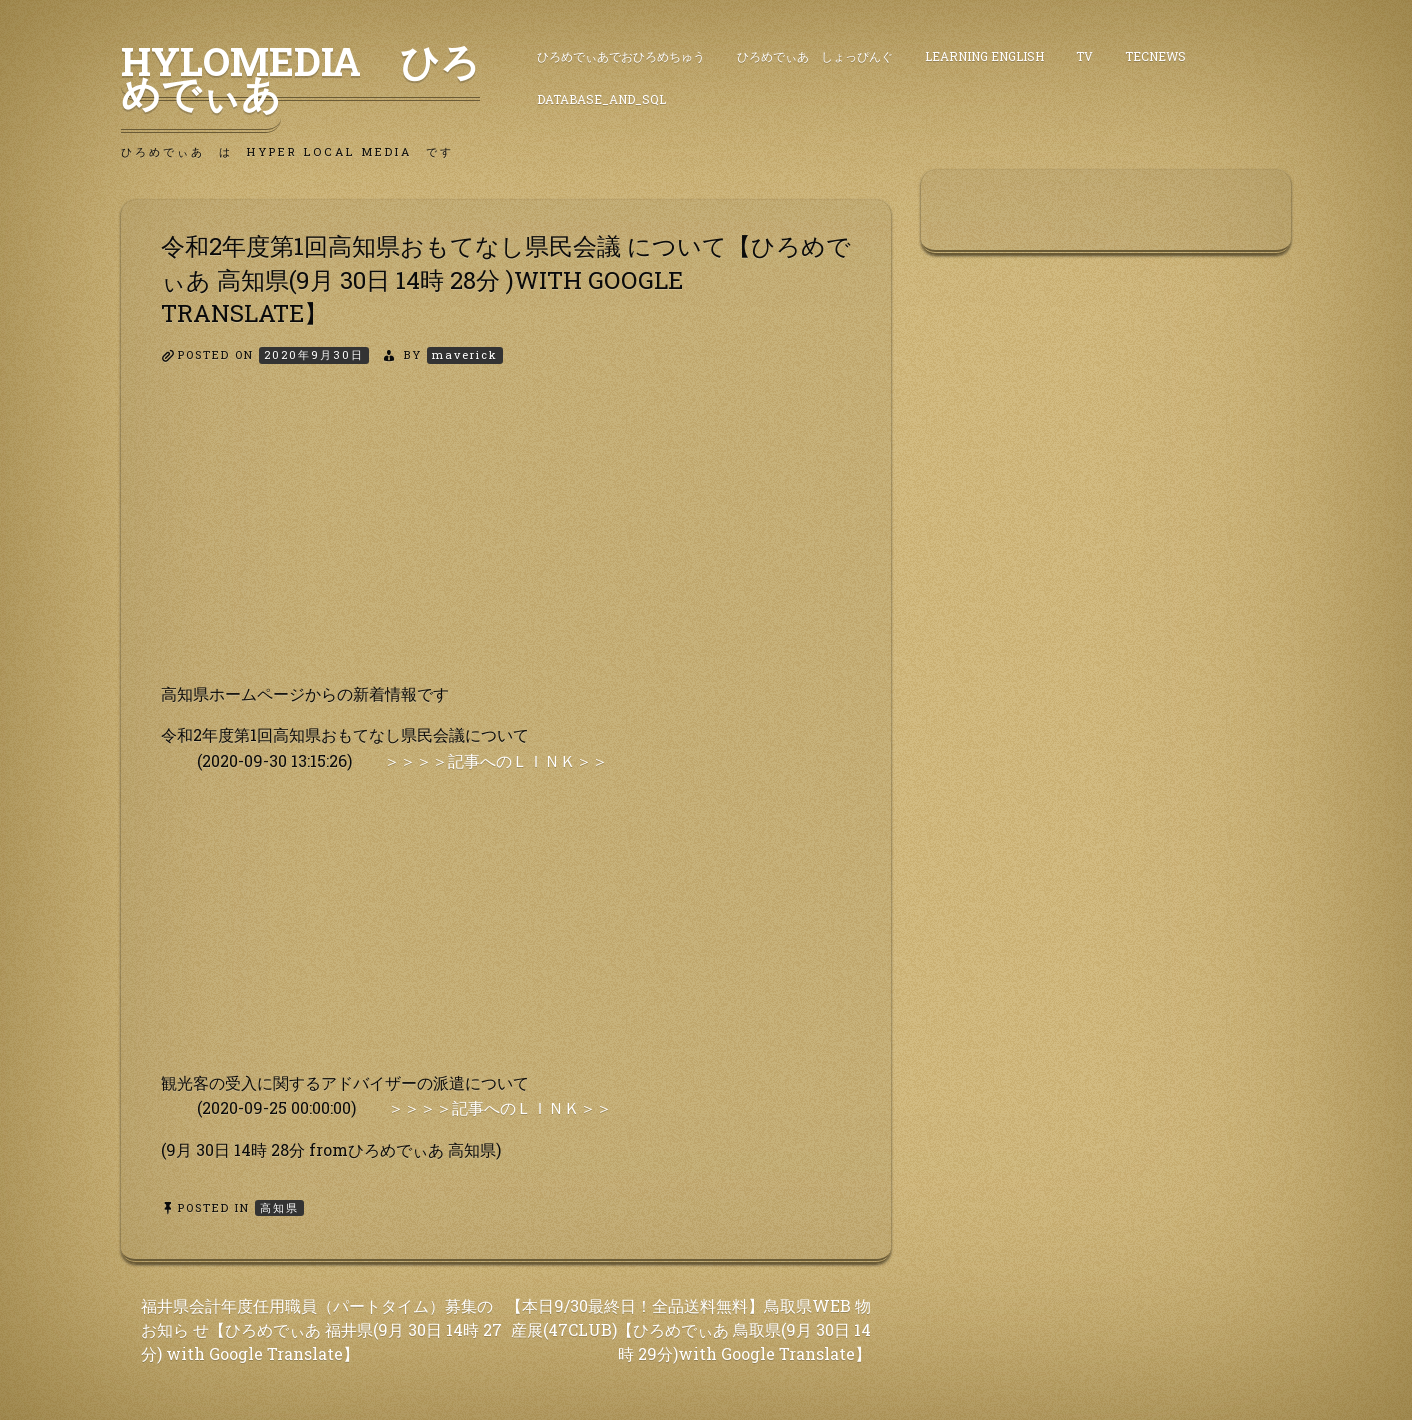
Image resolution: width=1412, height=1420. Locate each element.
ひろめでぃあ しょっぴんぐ (815, 56)
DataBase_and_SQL (601, 99)
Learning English (984, 56)
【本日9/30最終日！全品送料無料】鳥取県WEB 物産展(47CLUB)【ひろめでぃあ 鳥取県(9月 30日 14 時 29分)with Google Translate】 (688, 1329)
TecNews (1155, 56)
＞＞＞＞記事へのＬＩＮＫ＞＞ (496, 760)
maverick (465, 354)
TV (1084, 56)
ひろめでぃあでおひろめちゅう (621, 56)
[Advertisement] (506, 541)
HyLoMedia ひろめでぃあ (300, 77)
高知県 (279, 1207)
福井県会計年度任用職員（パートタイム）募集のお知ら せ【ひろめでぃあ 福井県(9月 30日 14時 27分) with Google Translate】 (321, 1329)
